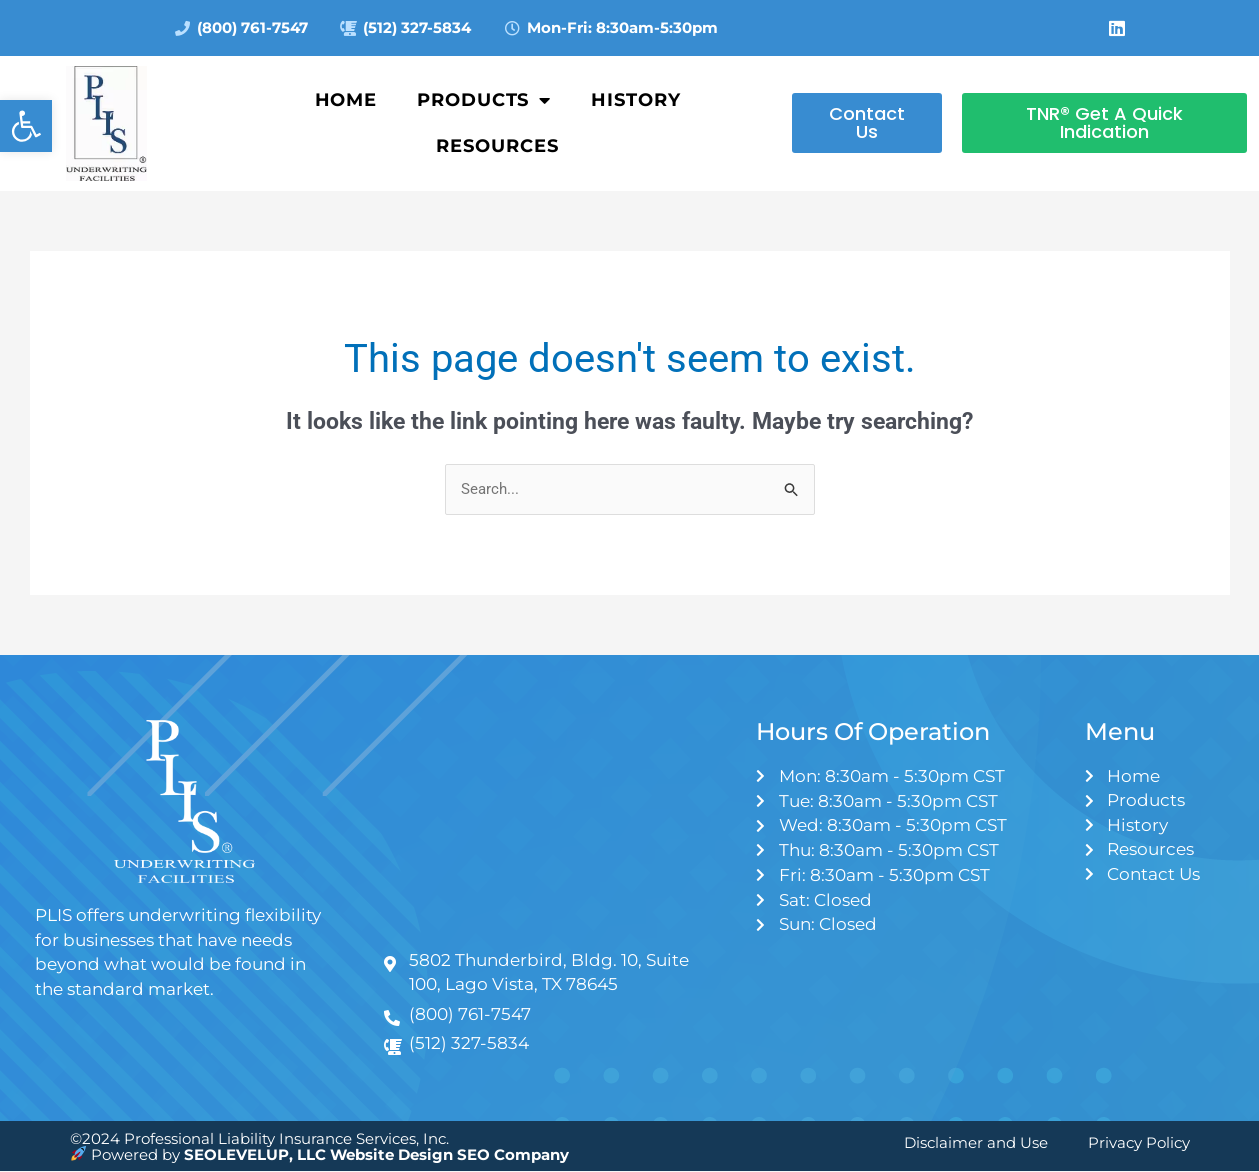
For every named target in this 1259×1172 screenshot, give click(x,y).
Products (484, 100)
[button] (26, 126)
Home (346, 100)
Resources (497, 146)
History (635, 100)
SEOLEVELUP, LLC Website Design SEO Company (376, 1154)
